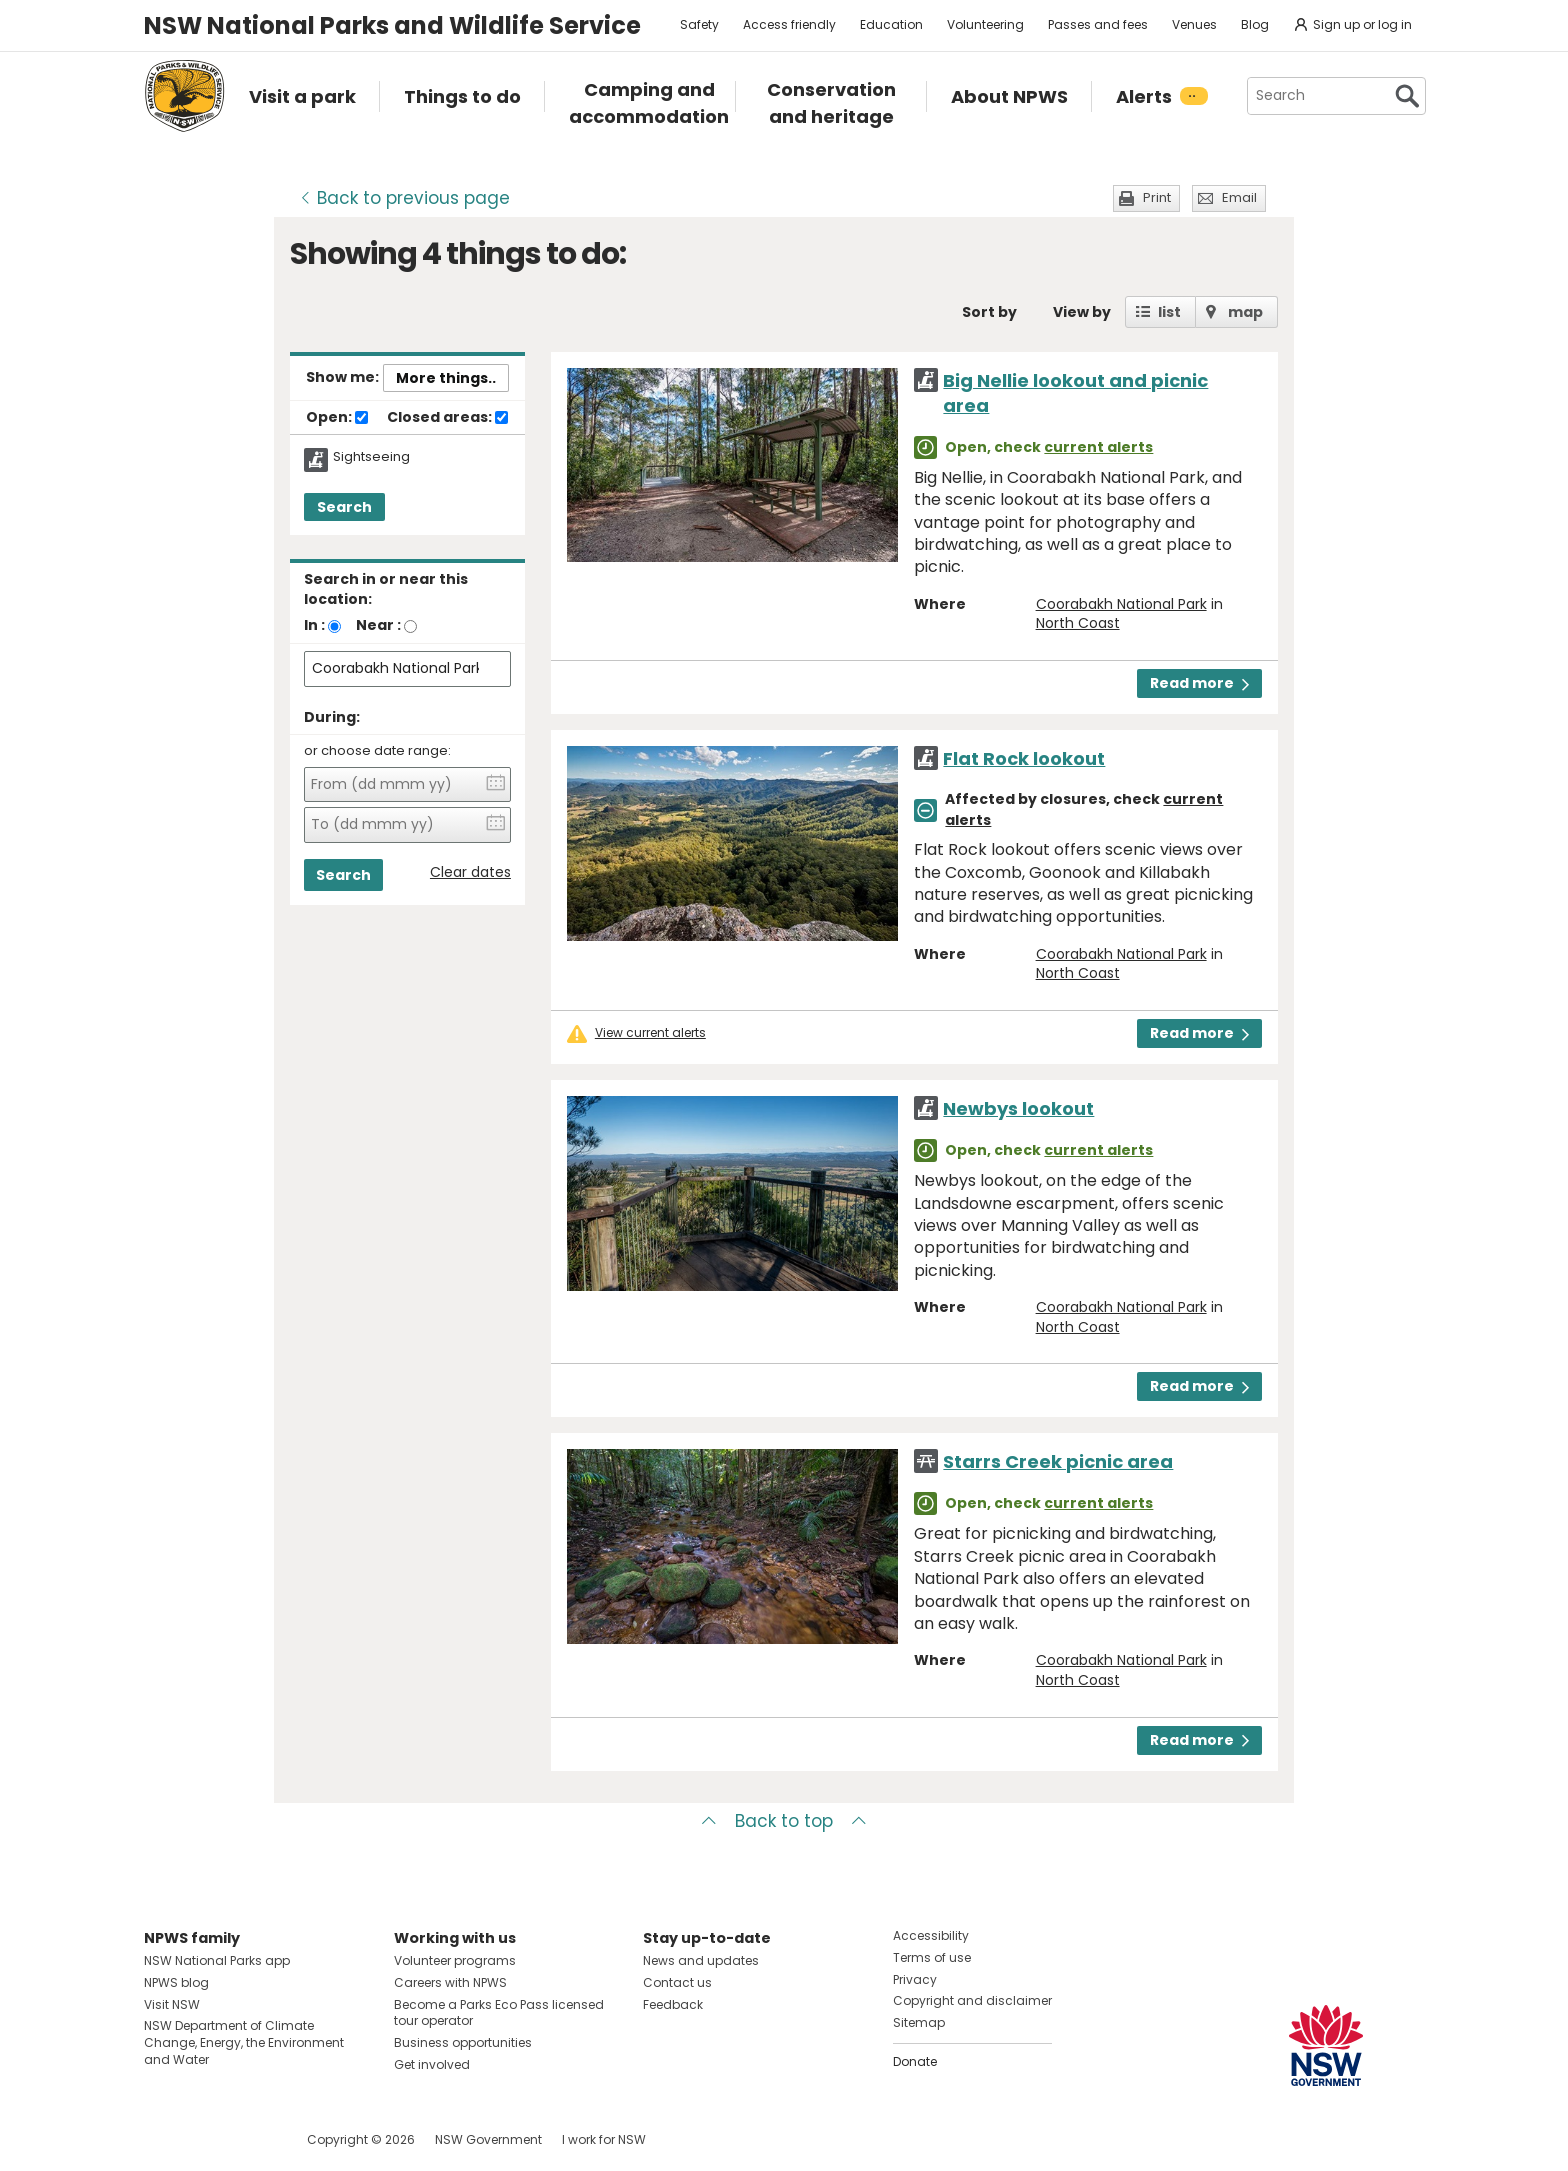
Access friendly (789, 24)
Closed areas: (447, 418)
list (1169, 312)
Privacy (915, 1979)
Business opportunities (463, 2042)
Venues (1194, 24)
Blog (1255, 24)
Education (891, 24)
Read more (1199, 683)
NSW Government (488, 2139)
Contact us (677, 1982)
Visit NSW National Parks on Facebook (162, 2139)
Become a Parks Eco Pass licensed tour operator (499, 2013)
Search (344, 507)
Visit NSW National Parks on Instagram (205, 2139)
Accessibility (931, 1935)
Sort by (989, 312)
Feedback (673, 2004)
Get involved (432, 2064)
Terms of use (932, 1957)
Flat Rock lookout (1024, 758)
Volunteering (985, 24)
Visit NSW (172, 2004)
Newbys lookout (1018, 1108)
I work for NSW (604, 2139)
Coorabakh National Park (1121, 604)
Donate (915, 2061)
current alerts (1098, 447)
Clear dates (470, 872)
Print (1157, 197)
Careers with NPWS (450, 1982)
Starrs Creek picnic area (1058, 1461)
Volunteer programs (455, 1960)
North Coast (1078, 623)
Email (1239, 197)
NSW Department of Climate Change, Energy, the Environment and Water (244, 2042)
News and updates (701, 1960)
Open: (337, 418)
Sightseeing (371, 457)
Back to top (784, 1821)
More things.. (446, 378)
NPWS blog (176, 1982)
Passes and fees (1098, 24)
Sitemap (919, 2022)
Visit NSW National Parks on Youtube (248, 2139)
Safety (699, 24)
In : (314, 625)
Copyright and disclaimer (972, 2000)
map (1245, 312)
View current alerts (650, 1033)
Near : (378, 625)
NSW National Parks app (217, 1960)
